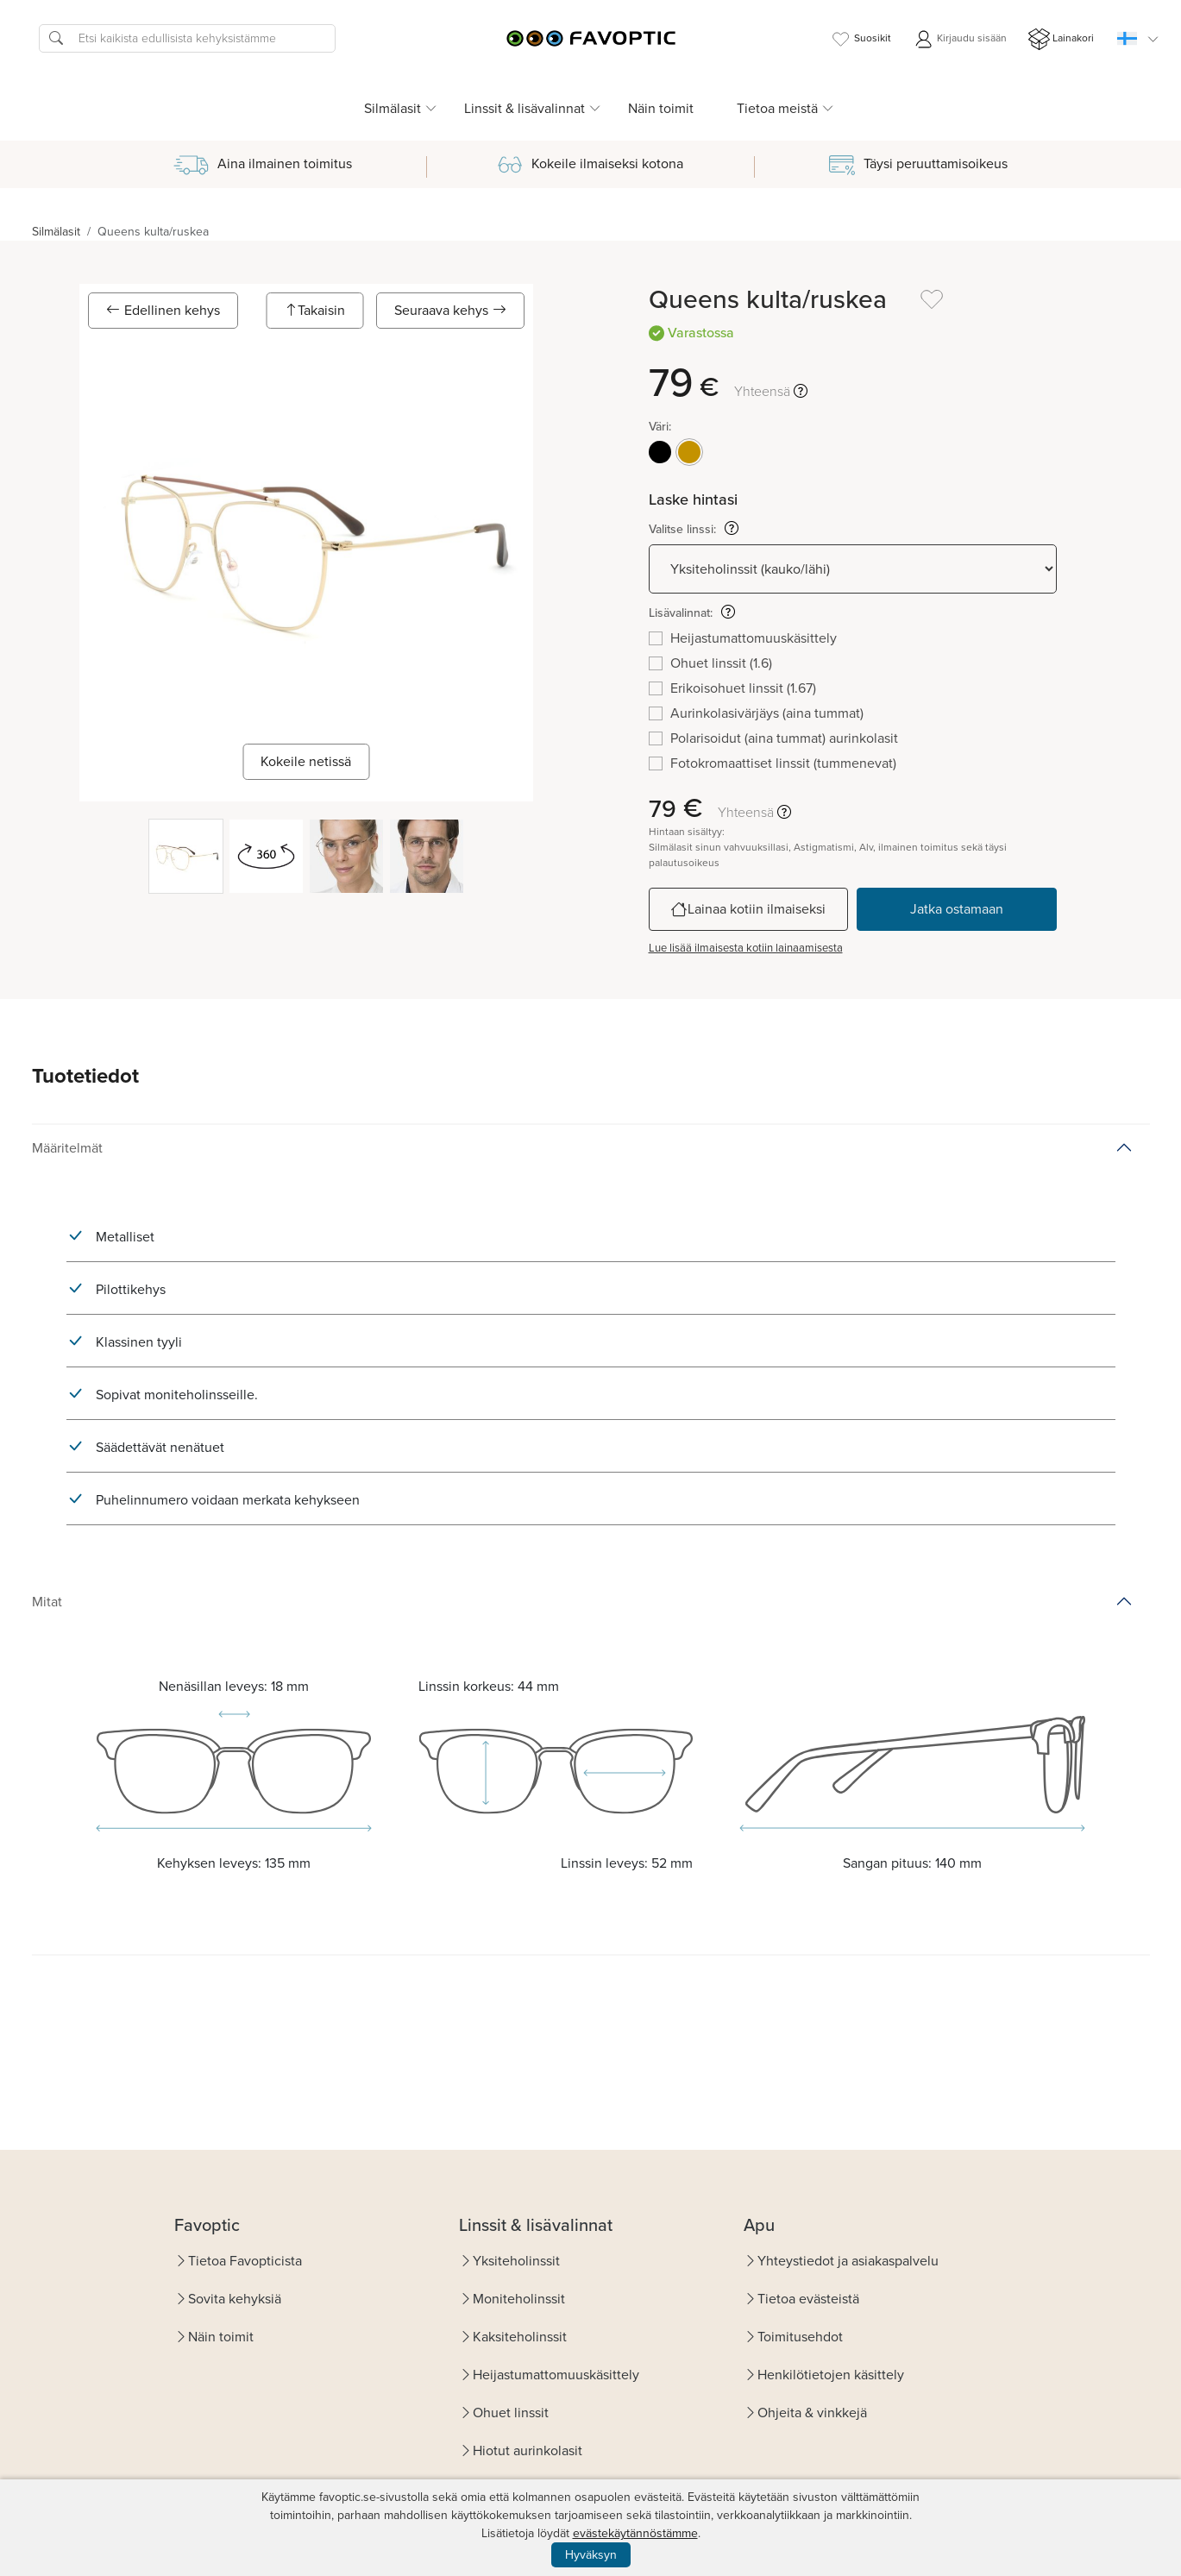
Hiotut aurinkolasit (527, 2450)
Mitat (47, 1602)
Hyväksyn (591, 2555)
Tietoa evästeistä (808, 2299)
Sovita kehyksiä (234, 2299)
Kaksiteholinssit (520, 2337)
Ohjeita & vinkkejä (812, 2412)
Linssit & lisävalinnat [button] (524, 108)
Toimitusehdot (800, 2337)
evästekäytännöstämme (635, 2533)
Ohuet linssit (511, 2412)
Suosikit (860, 39)
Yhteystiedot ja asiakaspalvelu (848, 2261)
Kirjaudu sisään (960, 39)
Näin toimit (661, 108)
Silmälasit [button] (392, 108)
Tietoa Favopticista (245, 2261)
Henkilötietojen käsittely (830, 2374)
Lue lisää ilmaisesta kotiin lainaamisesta (746, 947)
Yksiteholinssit (516, 2261)
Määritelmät (67, 1148)
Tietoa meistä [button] (777, 108)
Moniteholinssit (519, 2299)
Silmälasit (56, 232)
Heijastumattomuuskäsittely (556, 2374)
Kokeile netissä (306, 761)
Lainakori (1061, 39)
